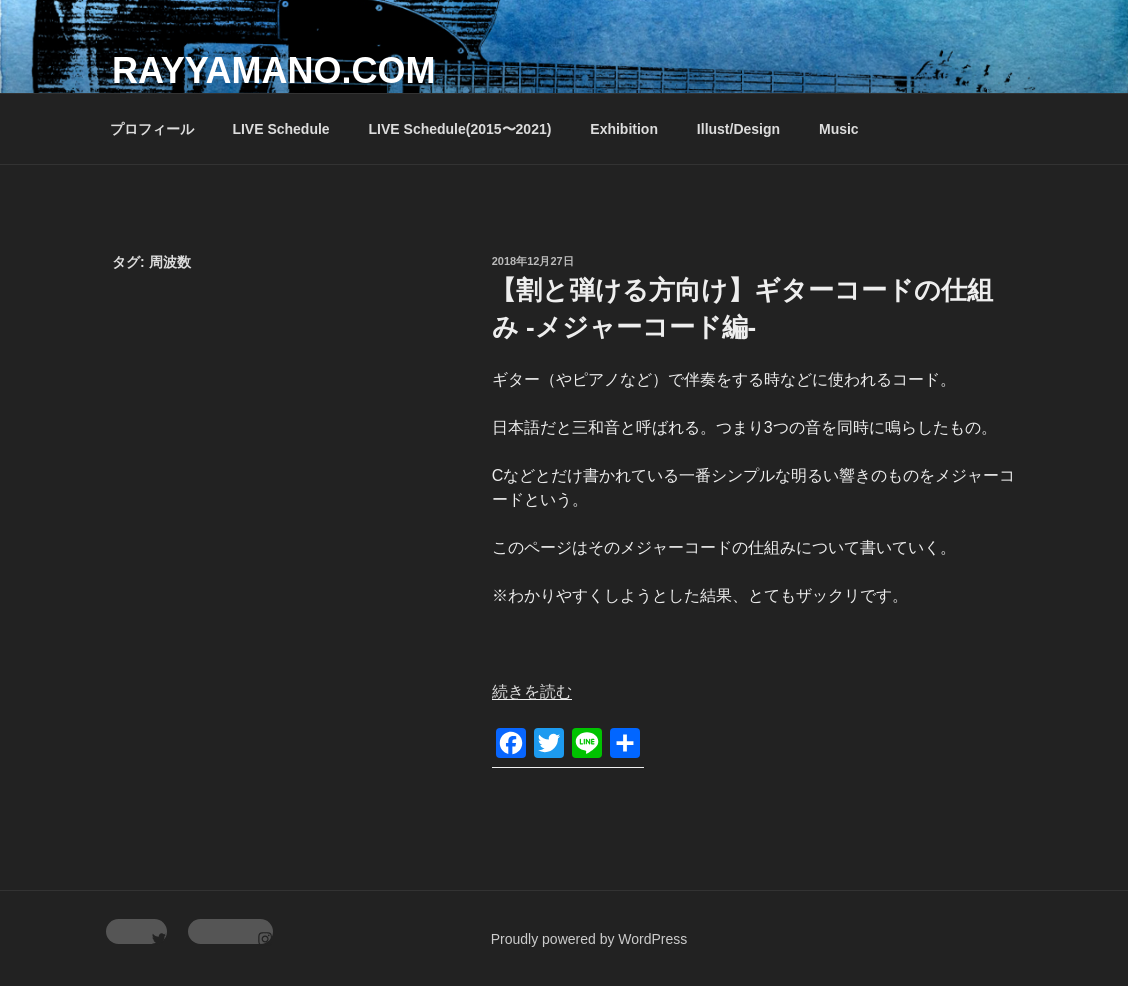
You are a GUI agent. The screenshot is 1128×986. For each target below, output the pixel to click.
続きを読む (532, 691)
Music (839, 129)
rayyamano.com (273, 70)
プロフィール (152, 129)
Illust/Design (738, 129)
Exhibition (624, 129)
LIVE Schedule (280, 129)
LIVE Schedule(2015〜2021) (460, 129)
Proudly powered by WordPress (589, 939)
